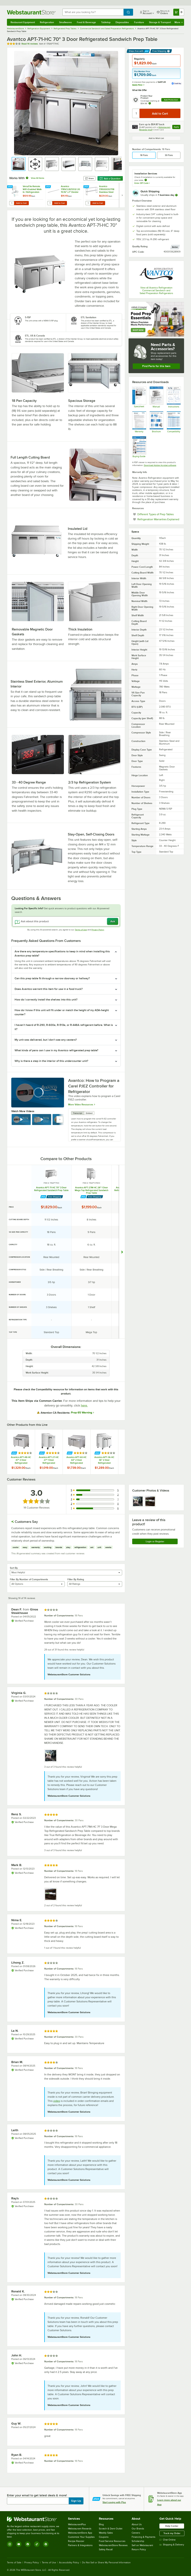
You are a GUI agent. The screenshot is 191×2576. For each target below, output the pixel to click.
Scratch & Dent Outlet (110, 2528)
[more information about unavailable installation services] (146, 180)
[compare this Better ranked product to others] (175, 247)
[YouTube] (19, 2544)
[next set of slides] (122, 195)
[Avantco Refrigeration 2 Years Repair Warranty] (139, 422)
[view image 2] (150, 1501)
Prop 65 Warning (81, 1412)
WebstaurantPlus (77, 2524)
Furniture (139, 22)
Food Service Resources (112, 2541)
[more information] (176, 195)
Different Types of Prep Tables (158, 514)
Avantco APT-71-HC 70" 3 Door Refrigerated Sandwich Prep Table (51, 1188)
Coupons (104, 2537)
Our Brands (138, 2528)
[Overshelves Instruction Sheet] (173, 397)
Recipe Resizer (76, 2541)
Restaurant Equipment (23, 22)
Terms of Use (81, 930)
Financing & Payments (143, 2537)
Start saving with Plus (114, 2502)
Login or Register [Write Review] (155, 1541)
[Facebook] (28, 2544)
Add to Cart (21, 203)
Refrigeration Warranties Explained (158, 519)
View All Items (37, 178)
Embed (89, 1113)
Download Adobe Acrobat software (160, 465)
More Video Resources (80, 1104)
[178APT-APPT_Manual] (156, 397)
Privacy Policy (97, 930)
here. (84, 1405)
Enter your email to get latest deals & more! (37, 2495)
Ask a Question (110, 178)
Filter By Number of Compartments (29, 1579)
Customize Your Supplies (81, 2537)
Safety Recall (106, 2549)
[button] (19, 164)
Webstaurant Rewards (79, 2528)
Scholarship (138, 2541)
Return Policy (139, 2549)
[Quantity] (136, 113)
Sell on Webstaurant (142, 2545)
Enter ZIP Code (142, 183)
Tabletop (106, 22)
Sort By (14, 1568)
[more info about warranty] (150, 103)
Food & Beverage (86, 22)
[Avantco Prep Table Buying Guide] (139, 446)
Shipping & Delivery (171, 2544)
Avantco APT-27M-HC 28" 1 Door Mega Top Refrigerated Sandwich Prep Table (91, 1190)
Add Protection (171, 100)
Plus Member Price (142, 71)
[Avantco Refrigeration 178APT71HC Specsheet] (139, 397)
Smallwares (65, 22)
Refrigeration (47, 22)
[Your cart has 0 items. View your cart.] (178, 12)
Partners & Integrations (80, 2545)
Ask (112, 921)
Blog (101, 2524)
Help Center (171, 2526)
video (56, 2101)
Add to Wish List (156, 138)
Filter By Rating (75, 1579)
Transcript (77, 1113)
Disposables (122, 22)
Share (89, 178)
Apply (177, 127)
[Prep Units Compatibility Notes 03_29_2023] (173, 422)
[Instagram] (9, 2544)
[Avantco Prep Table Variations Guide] (156, 422)
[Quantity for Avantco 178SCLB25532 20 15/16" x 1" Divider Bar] (49, 203)
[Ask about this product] (66, 921)
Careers (136, 2532)
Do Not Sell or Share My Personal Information (106, 2562)
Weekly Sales (106, 2532)
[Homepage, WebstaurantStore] (32, 12)
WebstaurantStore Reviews (113, 2545)
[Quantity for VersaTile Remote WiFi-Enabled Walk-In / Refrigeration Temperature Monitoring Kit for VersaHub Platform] (11, 203)
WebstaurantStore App (80, 2532)
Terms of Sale (14, 2562)
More (179, 22)
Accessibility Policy (69, 2562)
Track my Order (171, 2533)
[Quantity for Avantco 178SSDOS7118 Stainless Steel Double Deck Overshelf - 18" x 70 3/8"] (88, 203)
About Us (137, 2524)
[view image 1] (137, 1501)
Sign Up (76, 2500)
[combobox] (93, 12)
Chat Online (167, 2539)
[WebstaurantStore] (35, 2519)
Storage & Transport (160, 22)
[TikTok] (37, 2544)
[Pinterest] (46, 2544)
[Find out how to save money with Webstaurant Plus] (10, 186)
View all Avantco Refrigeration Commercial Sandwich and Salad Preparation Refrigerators (156, 290)
